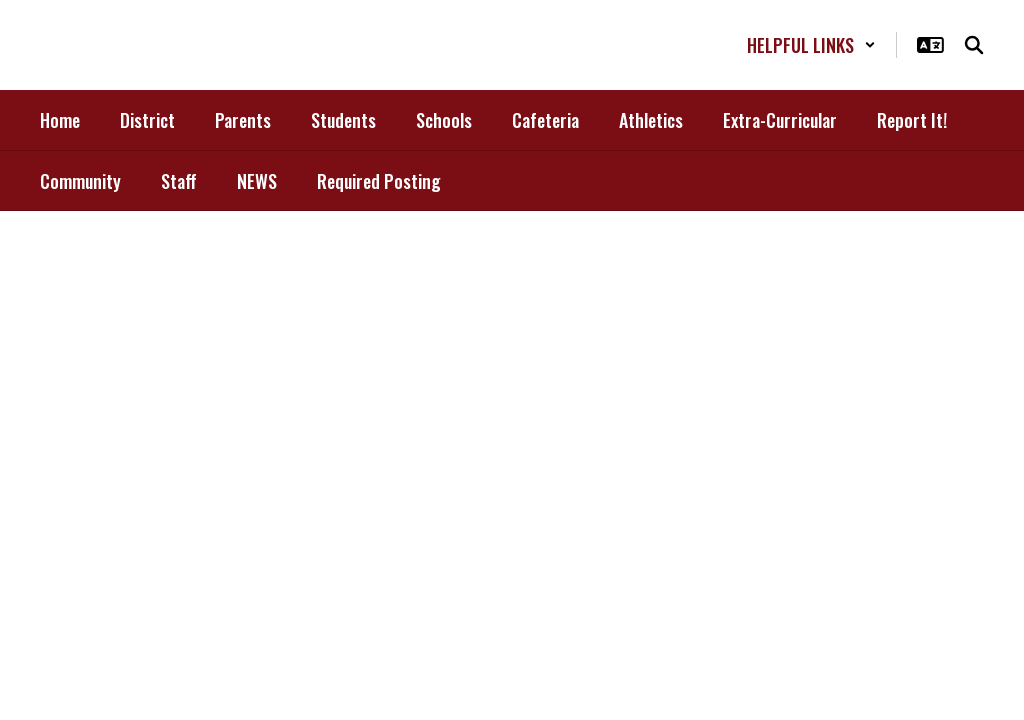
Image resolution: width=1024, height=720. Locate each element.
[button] (811, 45)
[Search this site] (974, 45)
